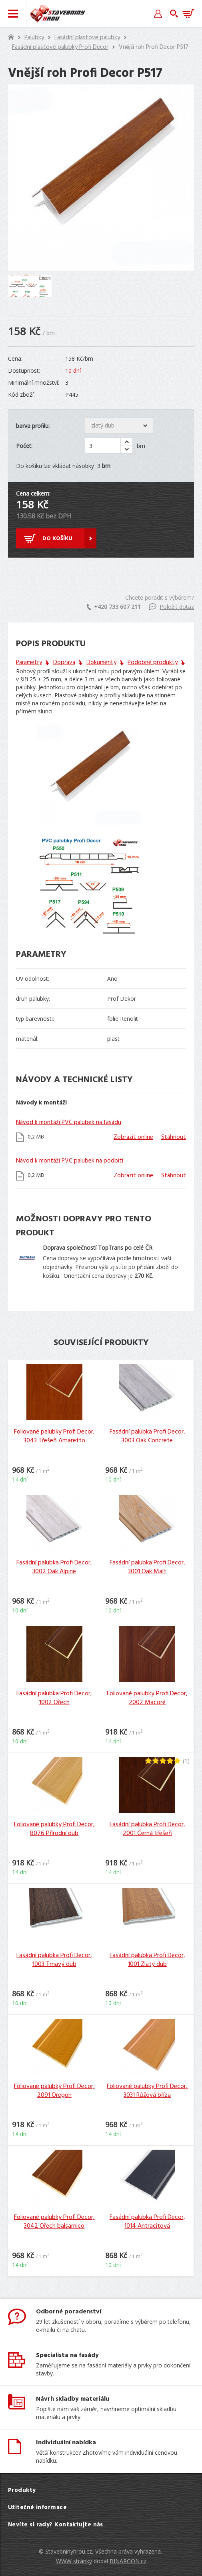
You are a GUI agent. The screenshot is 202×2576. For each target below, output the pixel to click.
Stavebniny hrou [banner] (57, 14)
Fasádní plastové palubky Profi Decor (60, 47)
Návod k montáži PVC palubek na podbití (69, 1161)
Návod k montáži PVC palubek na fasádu (68, 1122)
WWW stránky (74, 2561)
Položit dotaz (171, 606)
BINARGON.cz (128, 2561)
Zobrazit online (133, 1137)
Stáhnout (173, 1137)
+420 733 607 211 (114, 606)
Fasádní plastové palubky (87, 37)
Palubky (34, 37)
